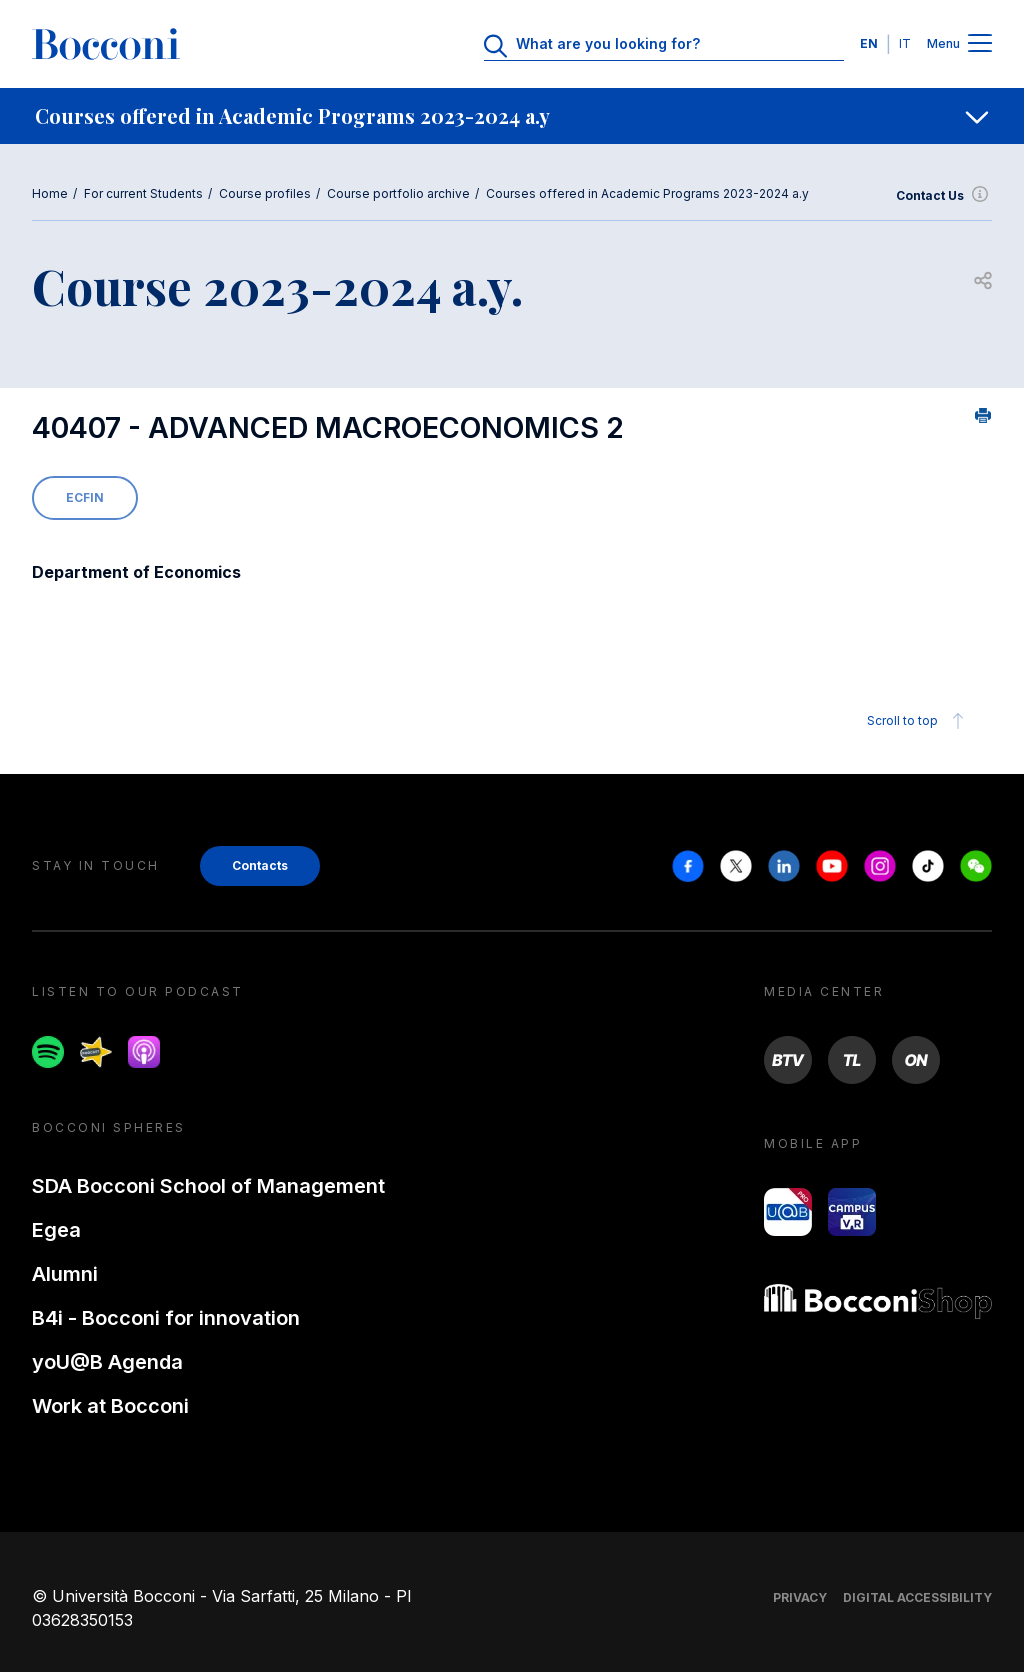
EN (869, 43)
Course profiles (265, 193)
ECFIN (85, 497)
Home (50, 193)
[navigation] (512, 116)
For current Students (143, 193)
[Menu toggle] (980, 44)
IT (905, 43)
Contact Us (944, 196)
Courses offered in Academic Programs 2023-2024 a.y (647, 193)
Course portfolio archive (398, 193)
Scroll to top (918, 721)
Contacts (260, 865)
